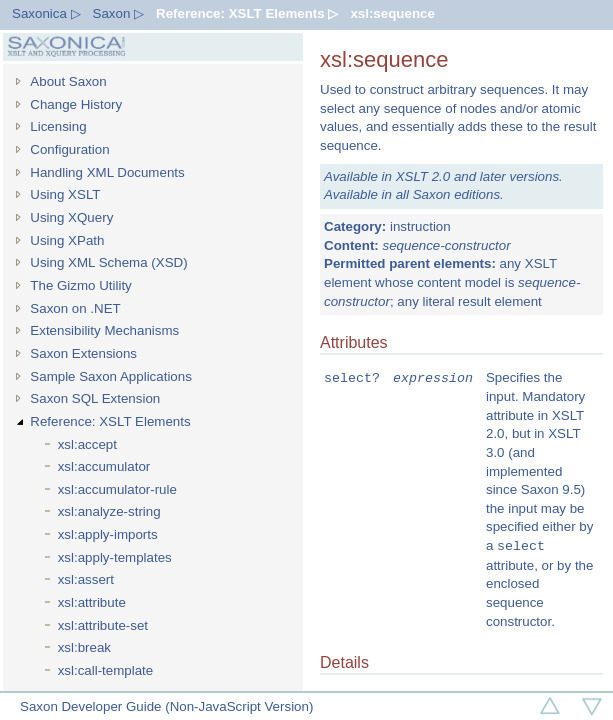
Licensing (58, 126)
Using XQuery (71, 217)
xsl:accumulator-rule (117, 489)
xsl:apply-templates (115, 557)
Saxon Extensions (83, 353)
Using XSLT (65, 194)
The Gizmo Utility (80, 285)
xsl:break (84, 647)
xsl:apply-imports (108, 534)
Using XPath (67, 240)
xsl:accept (87, 444)
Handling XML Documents (107, 172)
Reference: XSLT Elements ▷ (247, 13)
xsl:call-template (106, 670)
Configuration (69, 149)
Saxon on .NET (75, 308)
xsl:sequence (392, 13)
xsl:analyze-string (109, 511)
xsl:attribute (92, 602)
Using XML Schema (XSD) (108, 262)
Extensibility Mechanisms (104, 330)
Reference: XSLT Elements (110, 421)
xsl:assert (86, 579)
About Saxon (68, 81)
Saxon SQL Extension (95, 398)
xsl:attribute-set (103, 625)
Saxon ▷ (119, 13)
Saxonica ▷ (46, 13)
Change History (76, 104)
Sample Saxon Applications (111, 376)
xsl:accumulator (104, 466)
